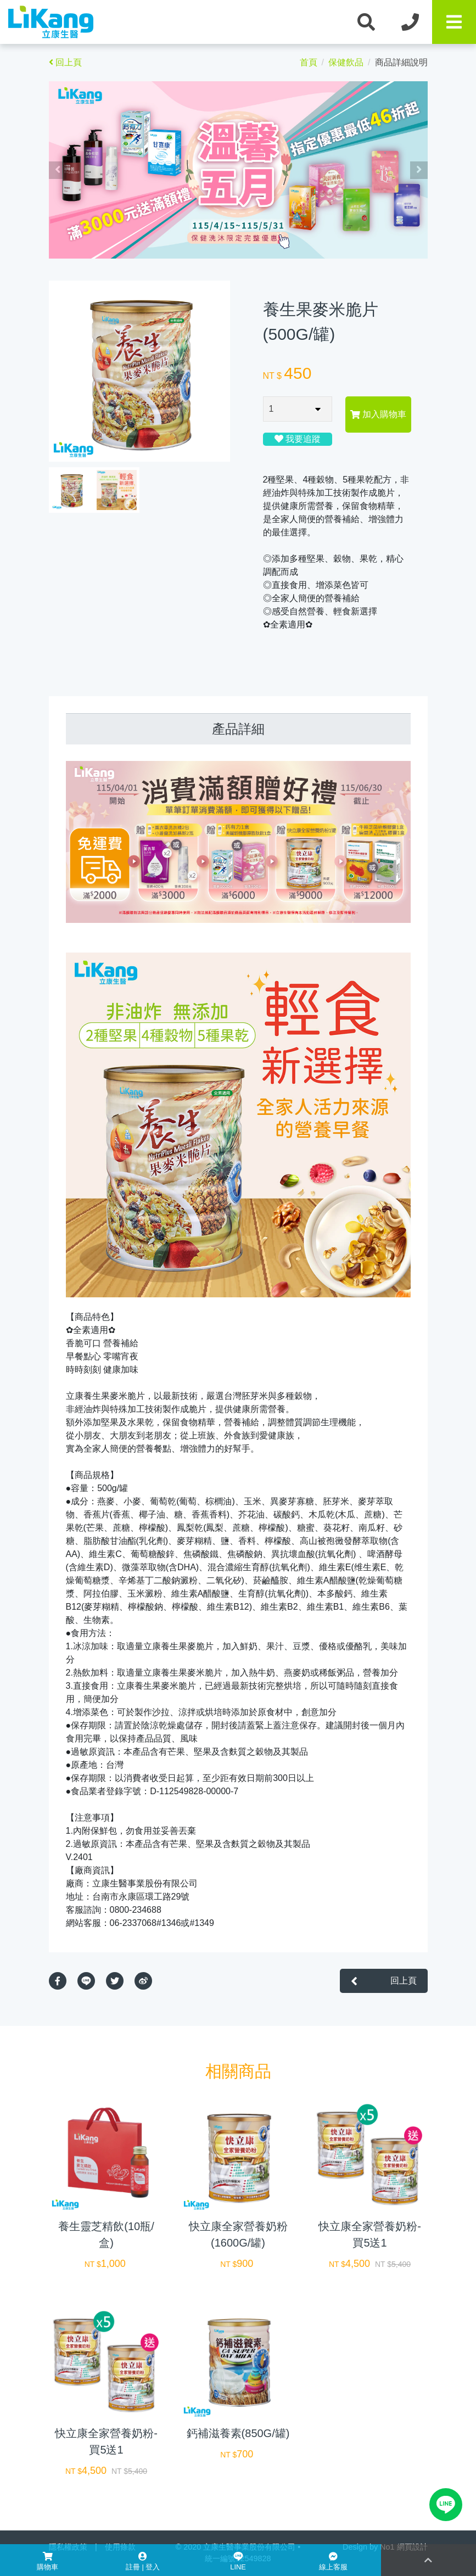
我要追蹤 (298, 439)
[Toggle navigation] (454, 22)
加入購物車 (378, 414)
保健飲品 (345, 62)
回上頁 (65, 62)
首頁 (308, 62)
